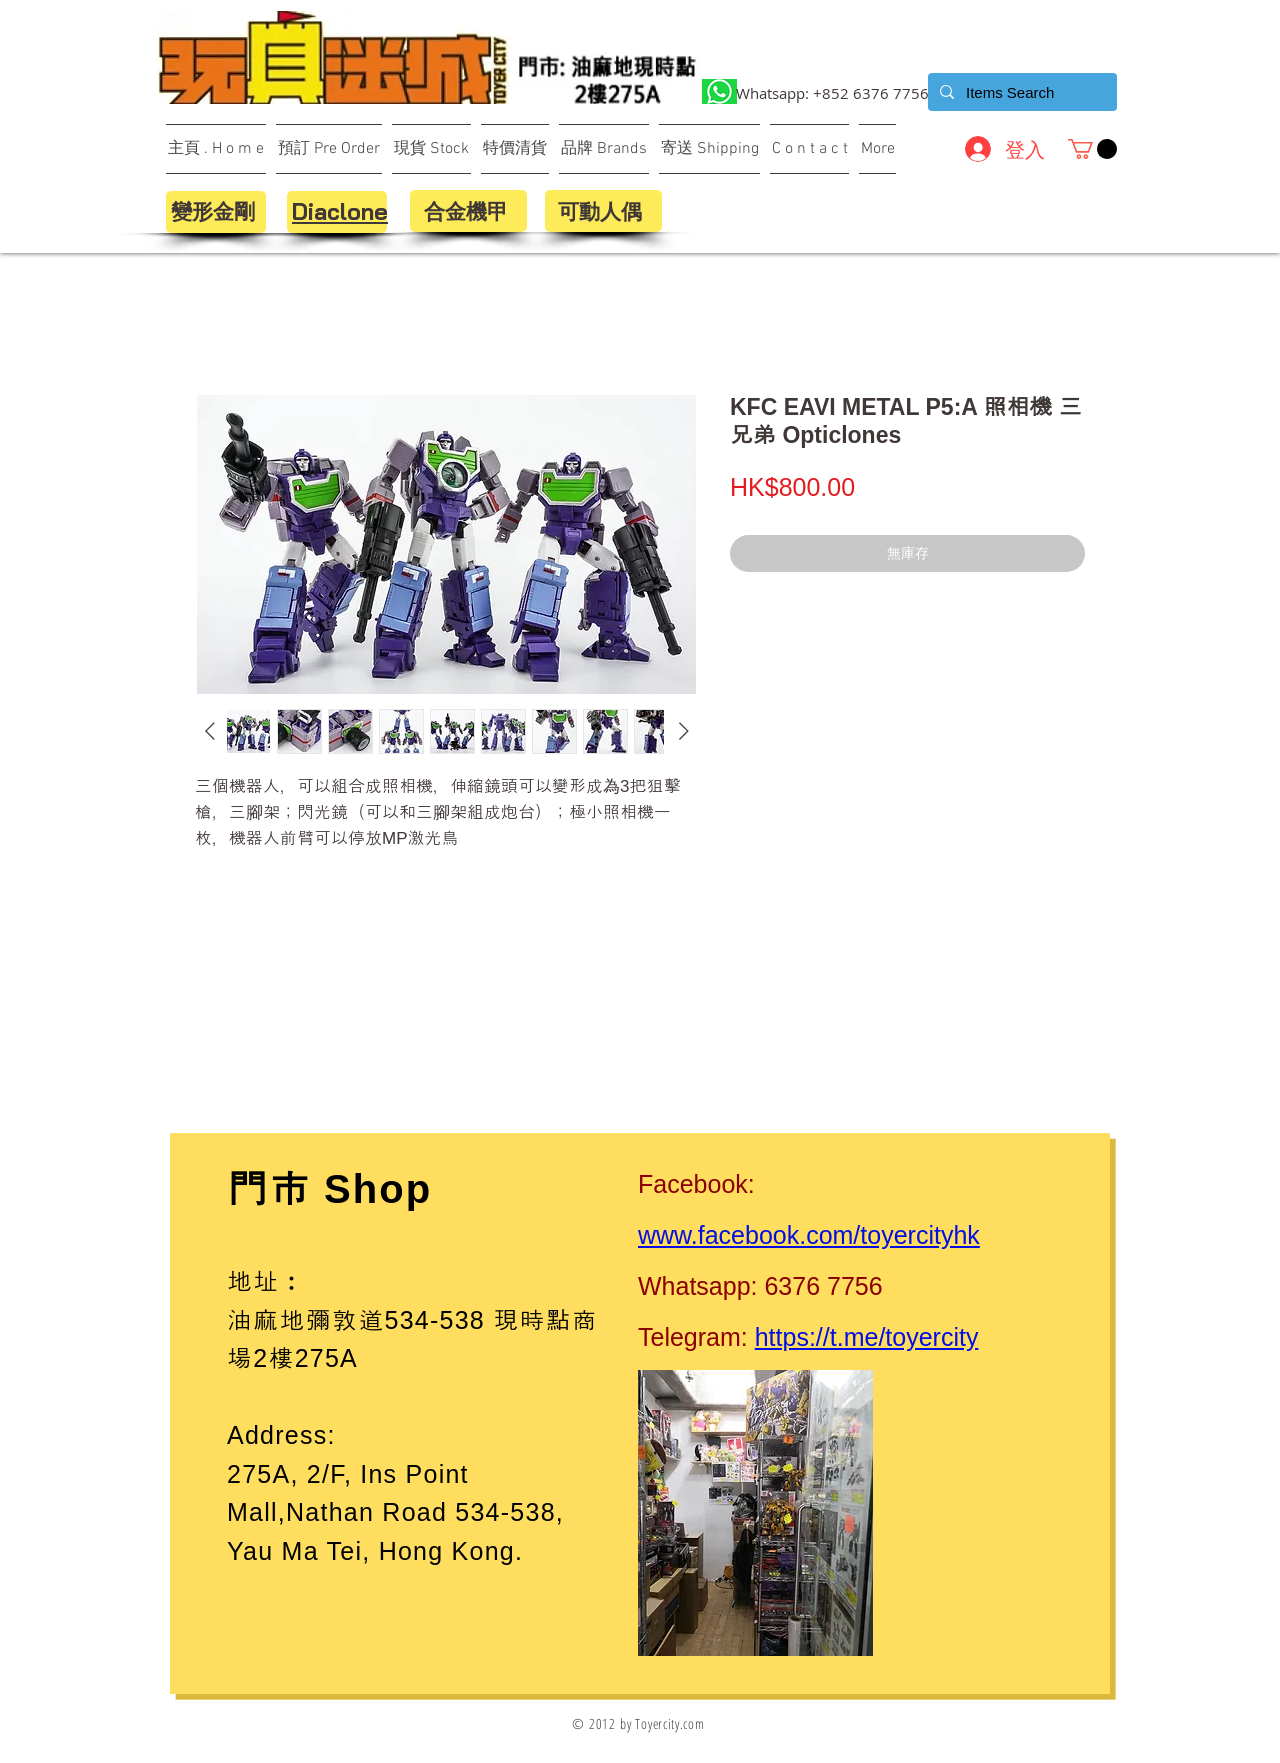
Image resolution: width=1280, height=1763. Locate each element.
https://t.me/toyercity (867, 1337)
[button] (1092, 149)
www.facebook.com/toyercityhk (809, 1235)
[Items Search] (1020, 92)
